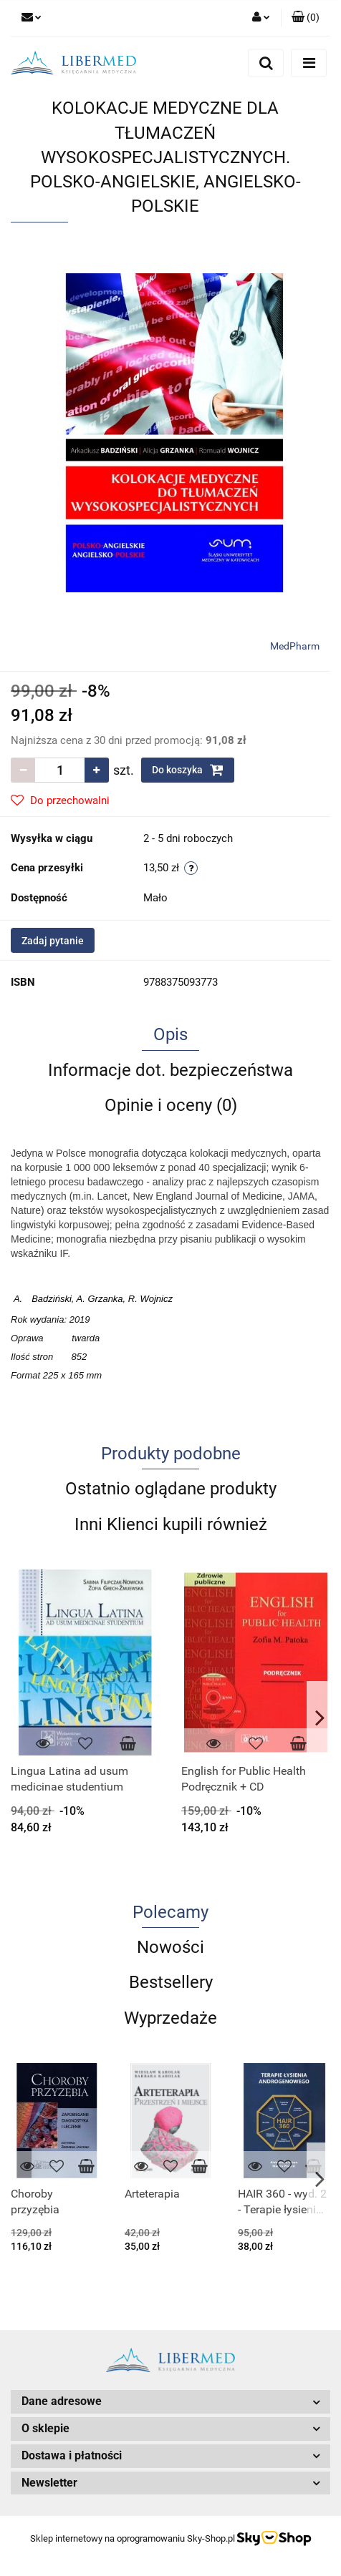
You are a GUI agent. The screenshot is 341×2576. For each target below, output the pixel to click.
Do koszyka (188, 770)
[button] (305, 18)
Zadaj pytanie (52, 940)
